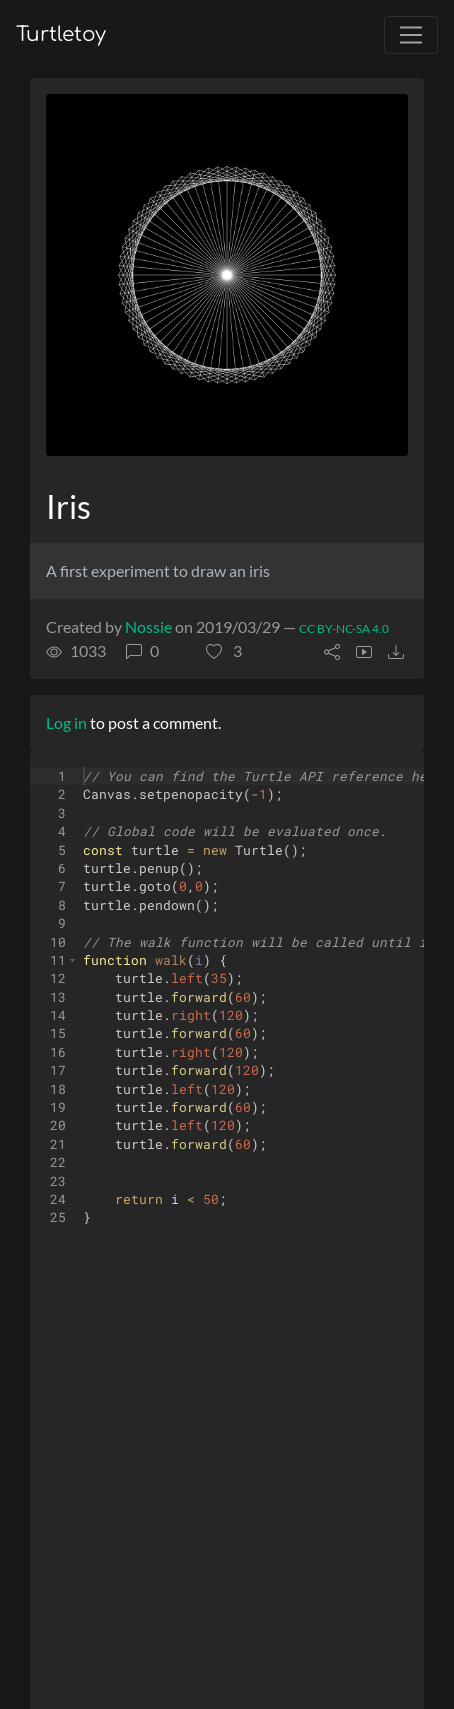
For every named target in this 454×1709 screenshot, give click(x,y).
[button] (224, 651)
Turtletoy (61, 34)
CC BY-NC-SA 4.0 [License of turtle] (344, 628)
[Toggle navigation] (411, 35)
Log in (66, 722)
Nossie (148, 626)
